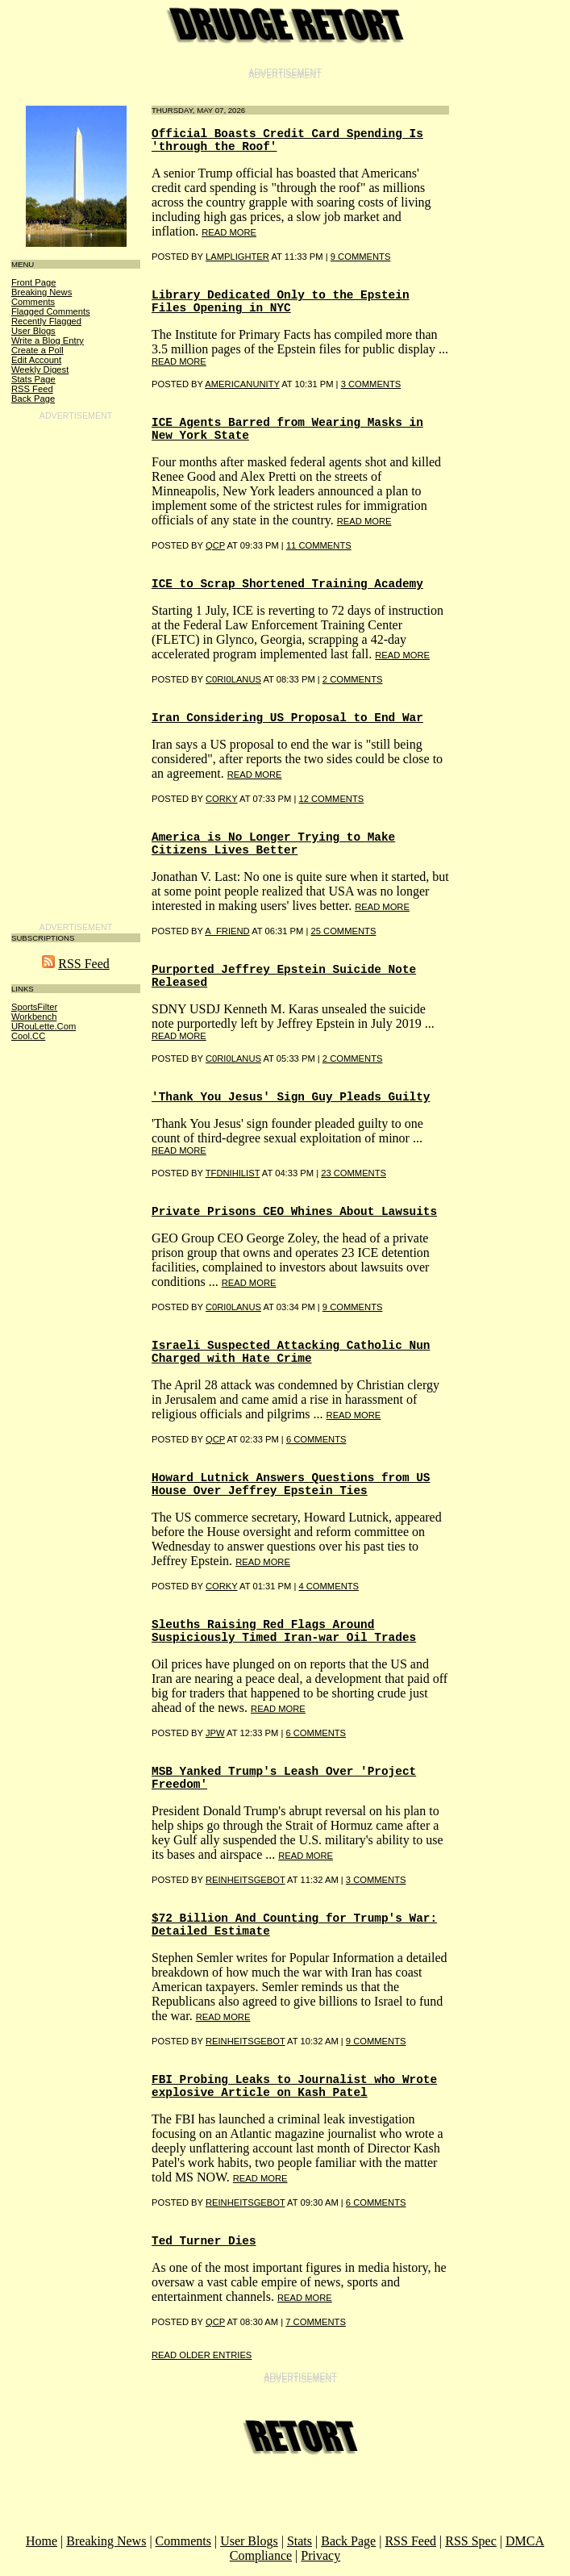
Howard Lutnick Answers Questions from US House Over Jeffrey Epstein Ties (291, 1484)
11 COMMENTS (319, 545)
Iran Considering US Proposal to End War (287, 718)
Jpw (215, 1733)
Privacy (320, 2555)
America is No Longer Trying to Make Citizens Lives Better (273, 844)
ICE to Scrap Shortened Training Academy (287, 584)
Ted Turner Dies (204, 2241)
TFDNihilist (233, 1173)
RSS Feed (32, 389)
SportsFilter (34, 1007)
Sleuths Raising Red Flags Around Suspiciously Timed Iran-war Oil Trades (284, 1631)
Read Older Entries (202, 2355)
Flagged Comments (50, 311)
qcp (215, 545)
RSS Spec (471, 2541)
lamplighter (237, 256)
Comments (33, 302)
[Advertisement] (75, 669)
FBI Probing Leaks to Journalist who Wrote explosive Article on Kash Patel (294, 2086)
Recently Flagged (46, 321)
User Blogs (33, 331)
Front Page (33, 282)
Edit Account (36, 360)
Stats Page (33, 379)
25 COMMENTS (344, 931)
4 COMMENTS (328, 1586)
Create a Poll (37, 350)
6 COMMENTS (316, 1439)
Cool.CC (28, 1036)
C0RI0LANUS (233, 679)
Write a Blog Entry (47, 340)
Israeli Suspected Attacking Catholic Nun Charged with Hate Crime (291, 1352)
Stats (299, 2541)
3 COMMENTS (371, 384)
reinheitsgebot (245, 2041)
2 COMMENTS (352, 679)
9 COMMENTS (361, 256)
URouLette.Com (43, 1026)
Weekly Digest (40, 369)
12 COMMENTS (331, 799)
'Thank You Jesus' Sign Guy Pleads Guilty (291, 1097)
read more (229, 232)
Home (41, 2541)
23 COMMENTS (353, 1173)
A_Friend (227, 931)
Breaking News (41, 292)
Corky (222, 799)
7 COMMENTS (315, 2322)
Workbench (33, 1016)
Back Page (33, 398)
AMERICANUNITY (242, 384)
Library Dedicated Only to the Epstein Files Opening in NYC (281, 302)
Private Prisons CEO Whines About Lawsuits (294, 1211)
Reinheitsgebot (245, 1880)
